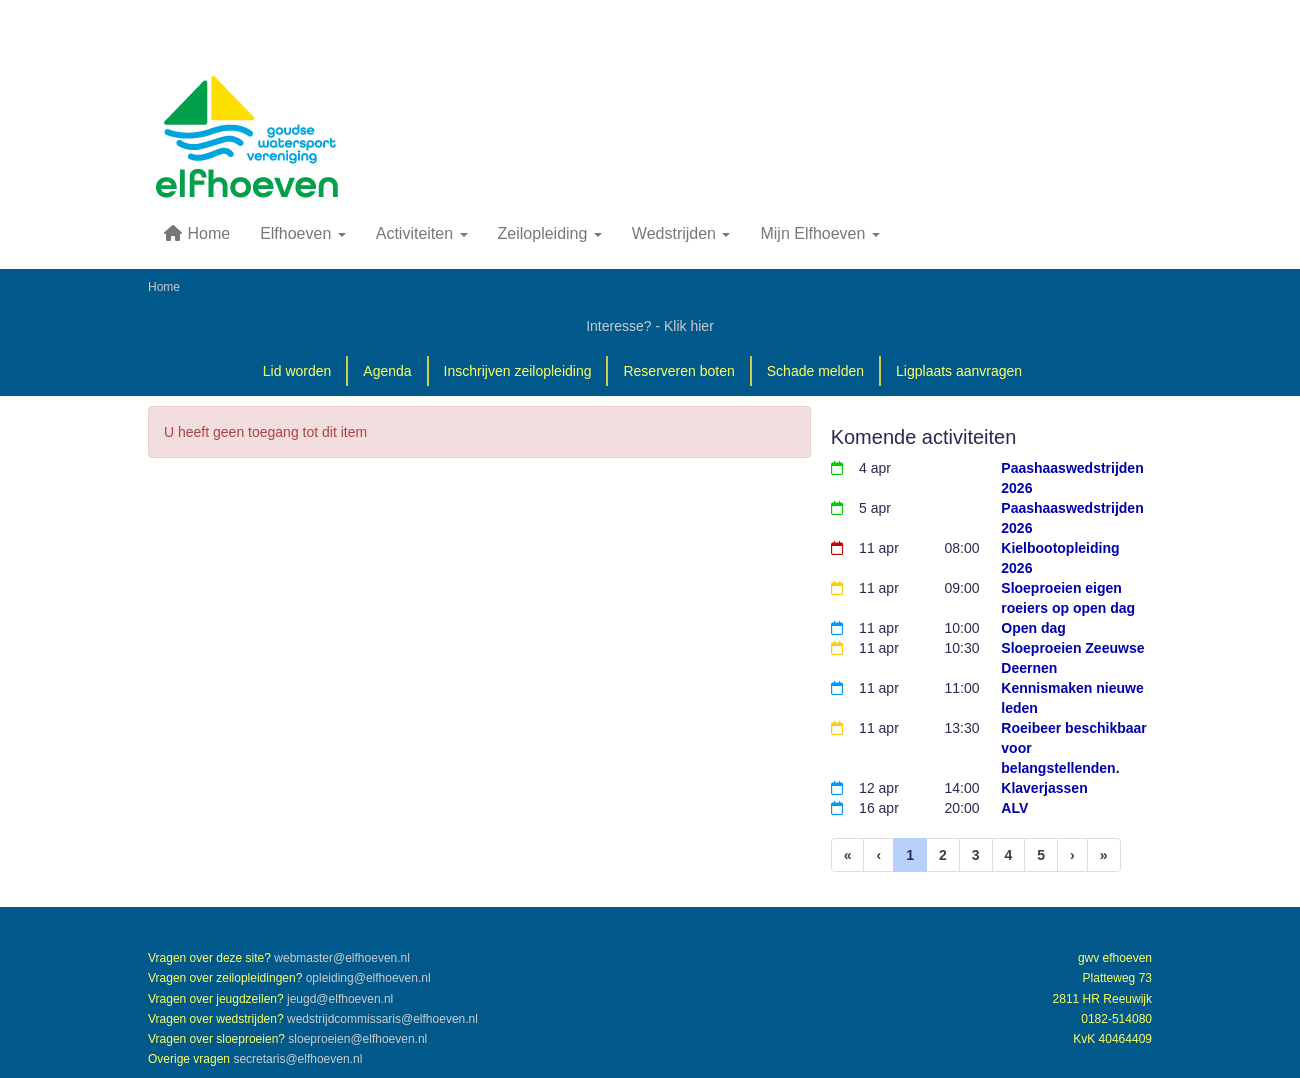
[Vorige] (878, 855)
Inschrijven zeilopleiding (518, 371)
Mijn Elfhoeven (819, 233)
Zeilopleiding (550, 233)
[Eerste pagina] (848, 855)
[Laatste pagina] (1104, 855)
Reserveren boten (678, 371)
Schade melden (815, 371)
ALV (1014, 808)
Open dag (1033, 628)
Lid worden (297, 371)
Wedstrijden (681, 233)
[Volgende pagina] (1072, 855)
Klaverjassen (1044, 788)
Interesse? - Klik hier (649, 326)
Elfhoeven (303, 233)
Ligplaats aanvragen (959, 371)
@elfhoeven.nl (342, 958)
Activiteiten (422, 233)
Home (196, 233)
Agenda (387, 371)
